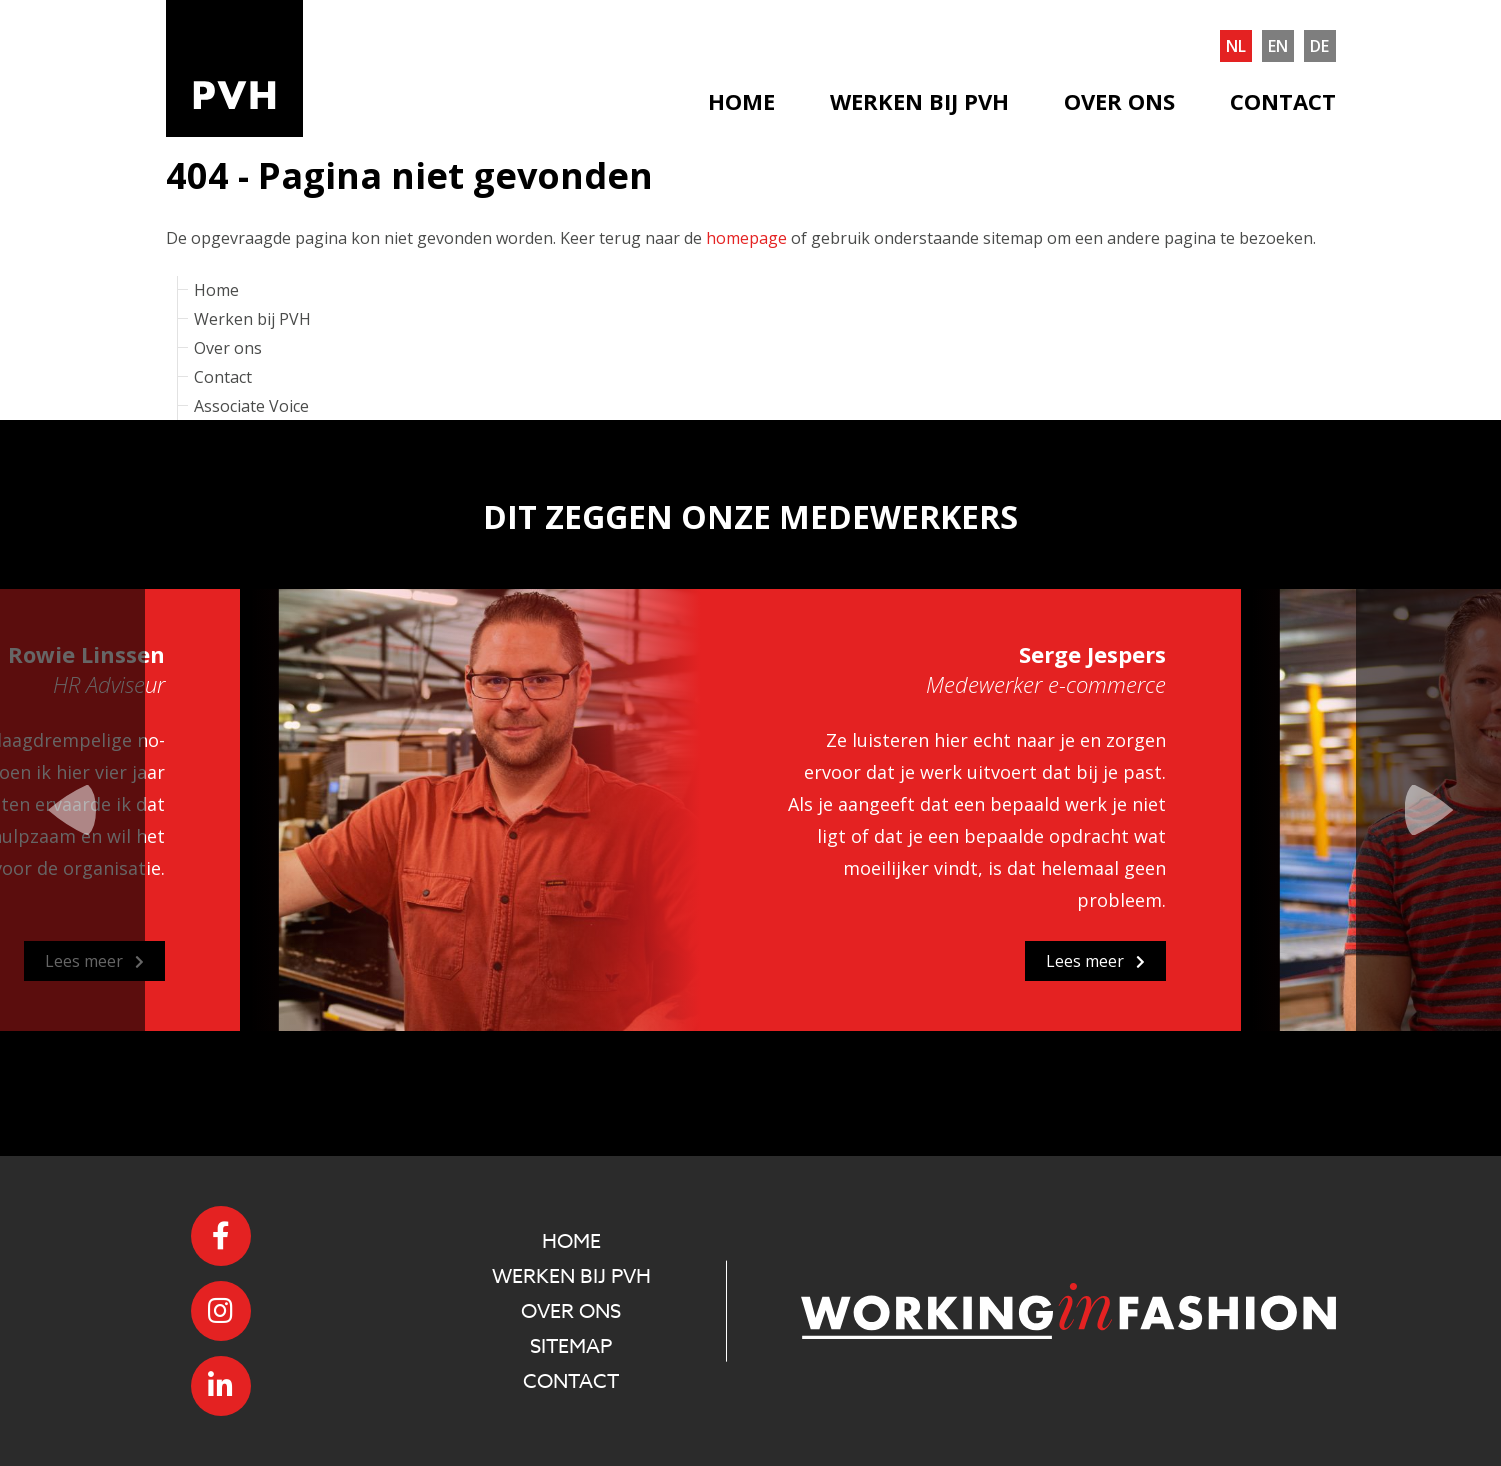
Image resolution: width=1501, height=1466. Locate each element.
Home (741, 101)
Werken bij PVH (919, 101)
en (1278, 46)
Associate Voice (251, 406)
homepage (746, 238)
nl (1236, 46)
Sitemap (571, 1346)
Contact (1283, 101)
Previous (72, 810)
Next (1429, 810)
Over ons (1119, 101)
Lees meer (94, 961)
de (1319, 46)
